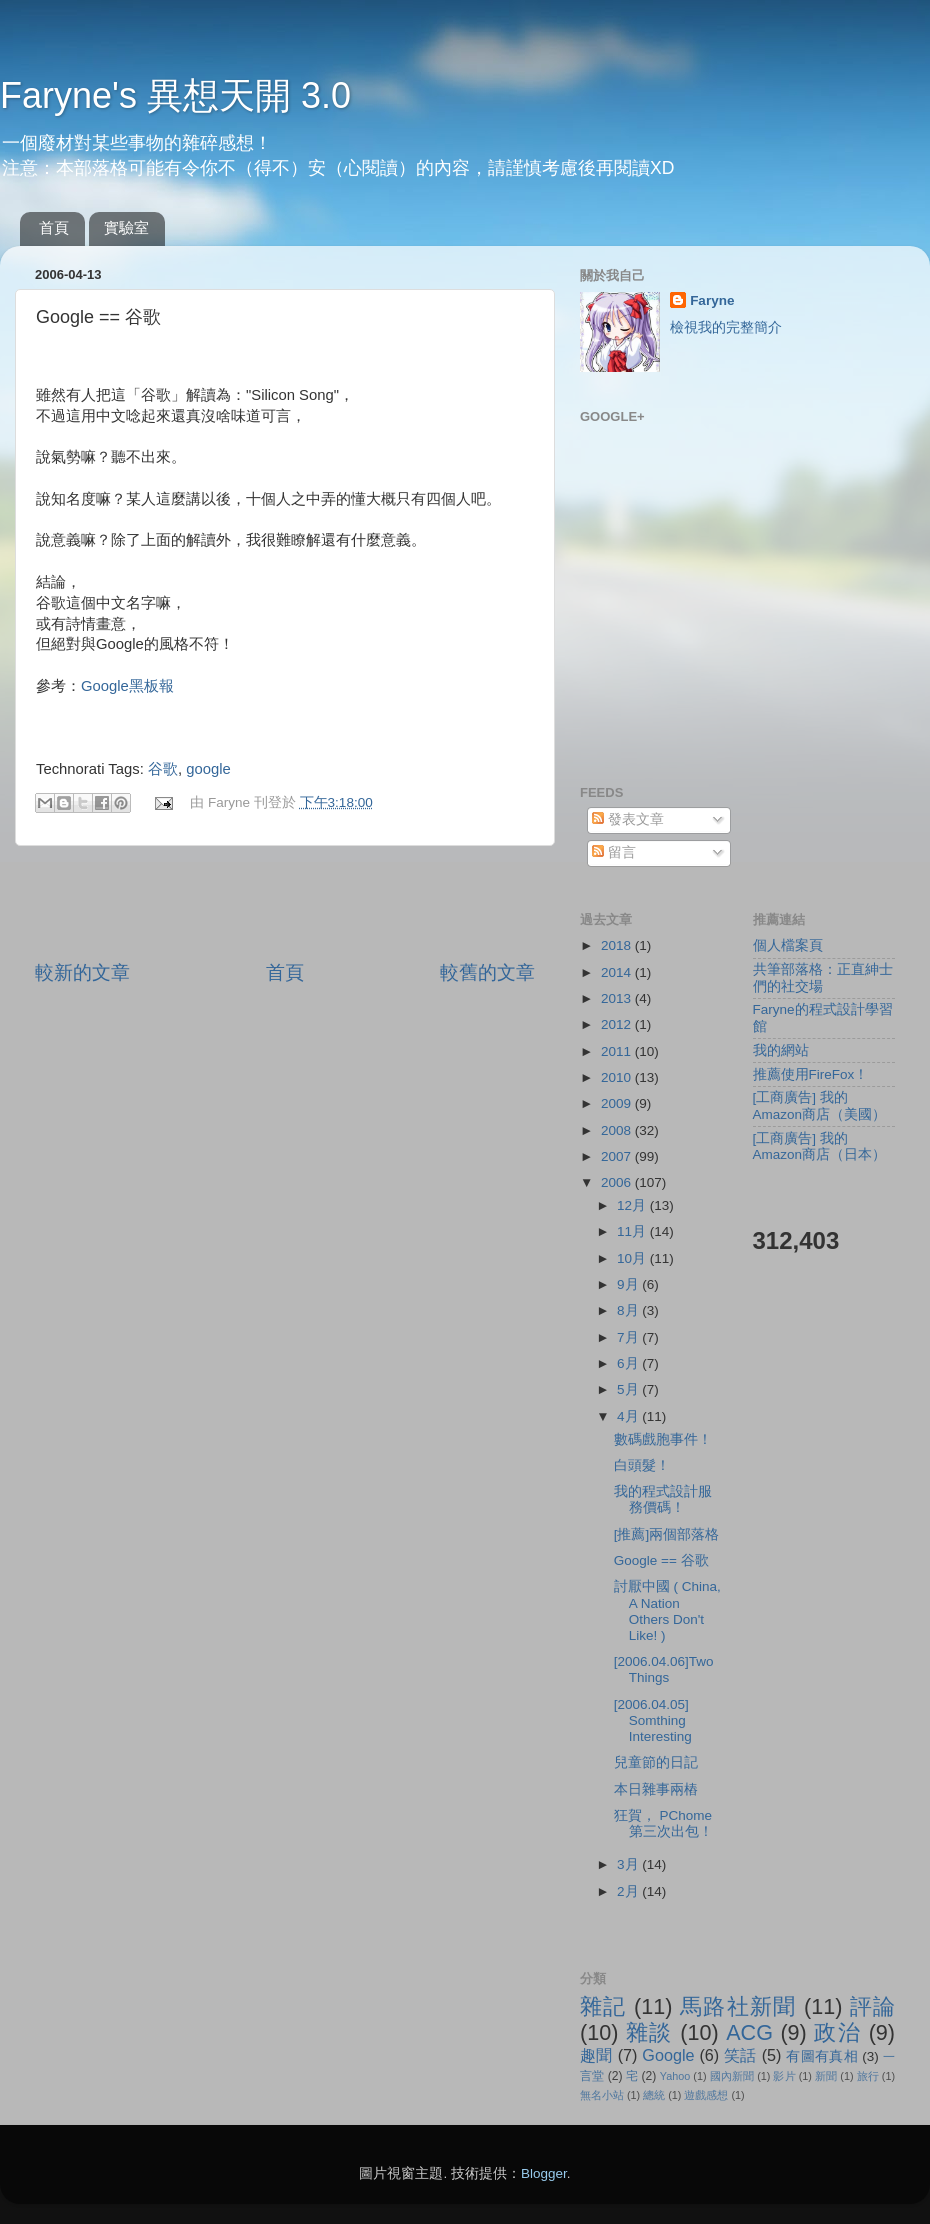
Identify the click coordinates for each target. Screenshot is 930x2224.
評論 (872, 2006)
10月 (633, 1258)
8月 (629, 1310)
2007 (618, 1156)
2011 (618, 1051)
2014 (618, 972)
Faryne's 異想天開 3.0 (175, 95)
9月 (629, 1284)
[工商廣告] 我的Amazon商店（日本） (820, 1146)
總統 (654, 2095)
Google (668, 2055)
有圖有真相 (822, 2056)
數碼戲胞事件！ (663, 1439)
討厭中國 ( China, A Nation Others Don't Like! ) (667, 1611)
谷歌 (163, 769)
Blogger (544, 2173)
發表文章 (628, 819)
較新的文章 (82, 972)
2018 (618, 945)
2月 (629, 1891)
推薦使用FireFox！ (811, 1074)
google (208, 769)
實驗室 (126, 227)
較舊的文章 (487, 972)
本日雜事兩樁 (656, 1789)
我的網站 (781, 1050)
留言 (614, 852)
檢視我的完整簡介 (726, 327)
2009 (618, 1103)
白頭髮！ (642, 1465)
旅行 (868, 2076)
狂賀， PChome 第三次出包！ (663, 1823)
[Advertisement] (285, 903)
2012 (618, 1024)
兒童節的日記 (656, 1762)
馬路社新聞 (738, 2006)
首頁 (54, 227)
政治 (837, 2032)
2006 (618, 1182)
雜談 (649, 2032)
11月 (633, 1231)
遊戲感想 (706, 2095)
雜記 (603, 2006)
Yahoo (675, 2076)
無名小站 (602, 2095)
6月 (629, 1363)
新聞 (826, 2076)
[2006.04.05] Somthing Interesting (653, 1720)
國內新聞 (732, 2076)
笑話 (740, 2055)
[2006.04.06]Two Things (664, 1669)
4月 (629, 1416)
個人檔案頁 (788, 945)
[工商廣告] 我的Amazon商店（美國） (820, 1105)
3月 (629, 1864)
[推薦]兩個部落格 (667, 1534)
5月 (629, 1389)
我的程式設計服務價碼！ (663, 1499)
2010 (618, 1077)
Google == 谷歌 (661, 1560)
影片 (784, 2076)
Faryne (712, 300)
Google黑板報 (127, 686)
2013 (618, 998)
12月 (633, 1205)
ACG (749, 2032)
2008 (618, 1130)
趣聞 (596, 2055)
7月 (629, 1337)
